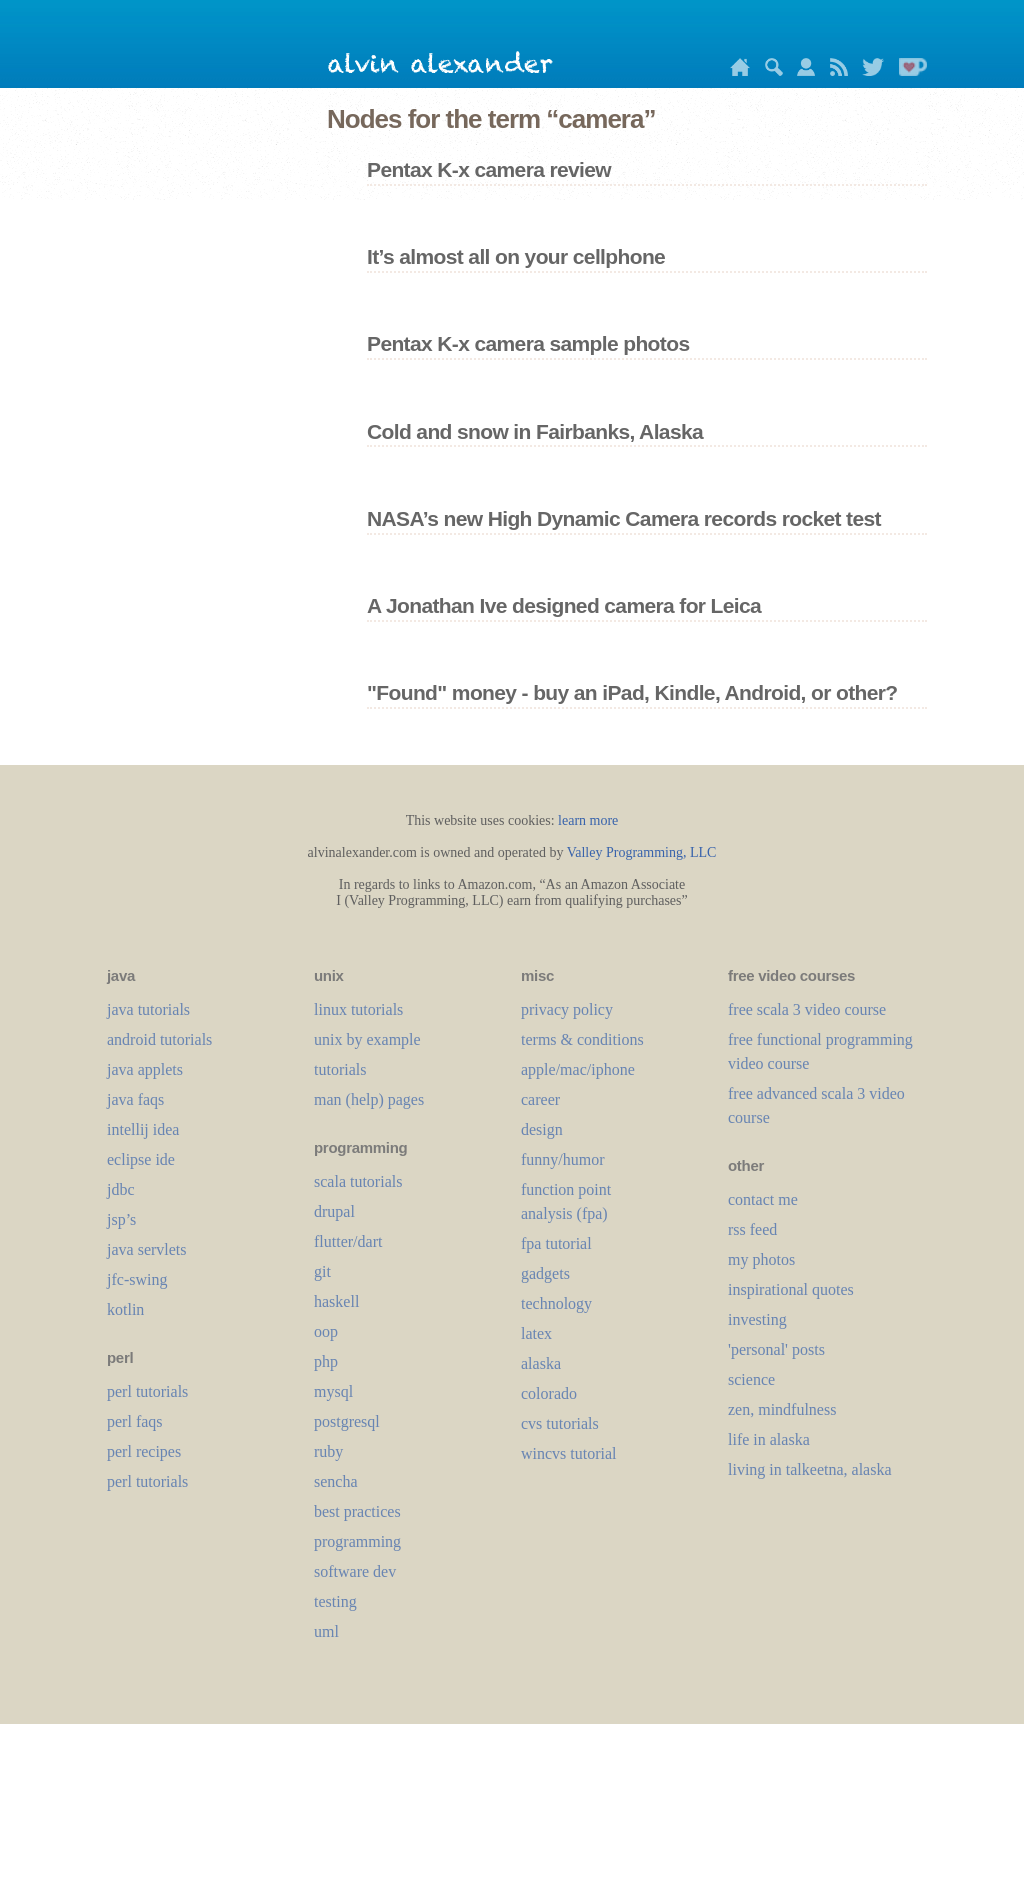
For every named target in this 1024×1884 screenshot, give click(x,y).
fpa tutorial (556, 1243)
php (326, 1361)
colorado (549, 1393)
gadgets (545, 1273)
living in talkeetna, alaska (810, 1469)
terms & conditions (582, 1039)
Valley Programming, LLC (642, 852)
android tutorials (159, 1039)
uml (326, 1631)
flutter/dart (348, 1241)
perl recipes (144, 1451)
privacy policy (567, 1009)
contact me (763, 1199)
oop (326, 1331)
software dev (355, 1571)
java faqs (135, 1099)
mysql (333, 1391)
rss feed (752, 1229)
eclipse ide (141, 1159)
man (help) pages (369, 1099)
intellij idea (143, 1129)
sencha (336, 1481)
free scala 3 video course (807, 1009)
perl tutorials (147, 1391)
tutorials (340, 1069)
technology (556, 1303)
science (751, 1379)
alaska (541, 1363)
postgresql (347, 1421)
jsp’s (121, 1219)
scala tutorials (358, 1181)
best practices (357, 1511)
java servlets (147, 1249)
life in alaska (769, 1439)
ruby (328, 1451)
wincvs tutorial (569, 1453)
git (322, 1271)
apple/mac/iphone (578, 1069)
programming (357, 1541)
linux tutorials (358, 1009)
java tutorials (148, 1009)
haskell (336, 1301)
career (540, 1099)
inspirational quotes (791, 1289)
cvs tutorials (560, 1423)
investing (757, 1319)
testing (335, 1601)
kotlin (125, 1309)
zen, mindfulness (782, 1409)
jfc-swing (137, 1279)
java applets (145, 1069)
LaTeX (536, 1333)
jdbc (121, 1189)
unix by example (367, 1039)
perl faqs (135, 1421)
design (542, 1129)
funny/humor (563, 1159)
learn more (588, 820)
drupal (334, 1211)
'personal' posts (776, 1349)
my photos (761, 1259)
